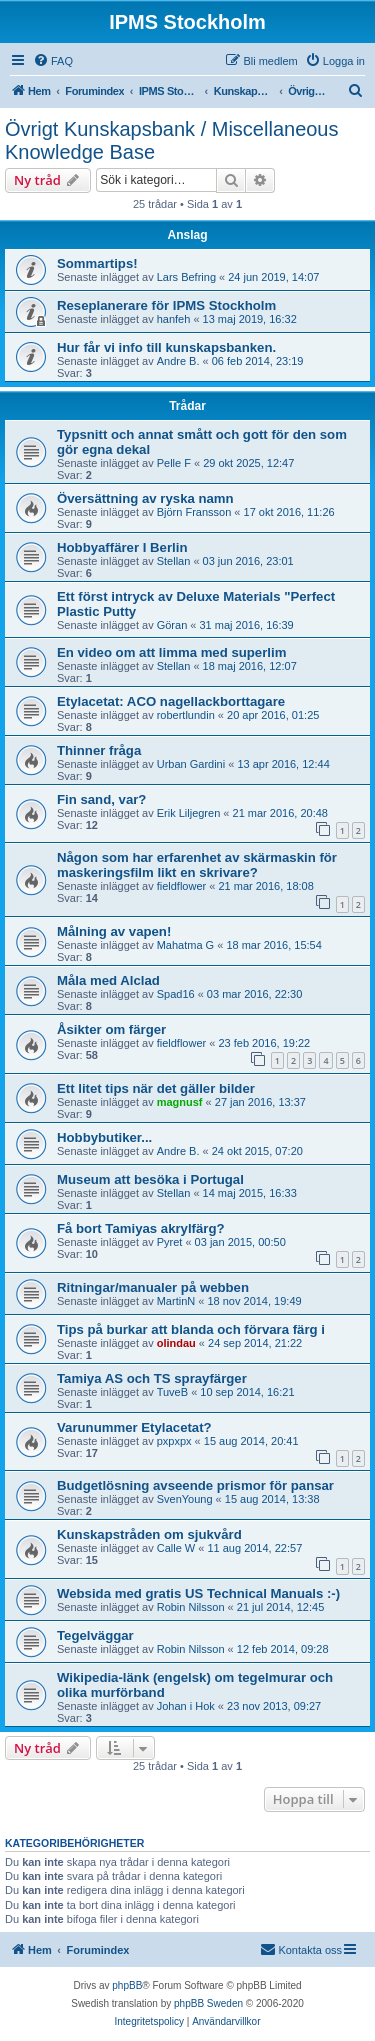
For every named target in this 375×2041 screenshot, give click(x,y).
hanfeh (174, 319)
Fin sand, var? (101, 799)
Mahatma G (185, 945)
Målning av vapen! (114, 931)
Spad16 (176, 994)
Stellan (174, 561)
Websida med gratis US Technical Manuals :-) (198, 1593)
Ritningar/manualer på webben (153, 1287)
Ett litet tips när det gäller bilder (156, 1088)
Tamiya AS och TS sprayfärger (152, 1378)
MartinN (176, 1301)
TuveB (172, 1392)
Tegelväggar (95, 1635)
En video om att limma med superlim (171, 652)
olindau (176, 1343)
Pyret (170, 1242)
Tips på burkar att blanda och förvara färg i (191, 1329)
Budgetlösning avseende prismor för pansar (195, 1485)
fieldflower (182, 886)
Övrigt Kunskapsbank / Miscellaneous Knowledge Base (172, 140)
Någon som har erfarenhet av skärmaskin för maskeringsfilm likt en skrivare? (197, 865)
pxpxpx (174, 1441)
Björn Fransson (194, 512)
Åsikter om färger (111, 1029)
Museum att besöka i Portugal (150, 1179)
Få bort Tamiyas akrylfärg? (141, 1228)
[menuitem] (53, 61)
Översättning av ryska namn (145, 498)
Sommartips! (97, 263)
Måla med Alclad (108, 980)
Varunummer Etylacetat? (134, 1427)
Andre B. (178, 361)
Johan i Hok (186, 1706)
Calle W (176, 1548)
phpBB (127, 1985)
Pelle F (174, 463)
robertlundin (186, 715)
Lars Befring (186, 277)
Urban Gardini (191, 764)
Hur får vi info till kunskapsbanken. (166, 347)
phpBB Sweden (208, 2003)
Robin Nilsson (191, 1607)
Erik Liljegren (189, 813)
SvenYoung (185, 1499)
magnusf (180, 1102)
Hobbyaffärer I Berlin (122, 547)
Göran (172, 625)
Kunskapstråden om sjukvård (149, 1534)
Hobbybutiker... (104, 1137)
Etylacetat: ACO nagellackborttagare (171, 701)
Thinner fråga (99, 750)
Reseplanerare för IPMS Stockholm (166, 305)
